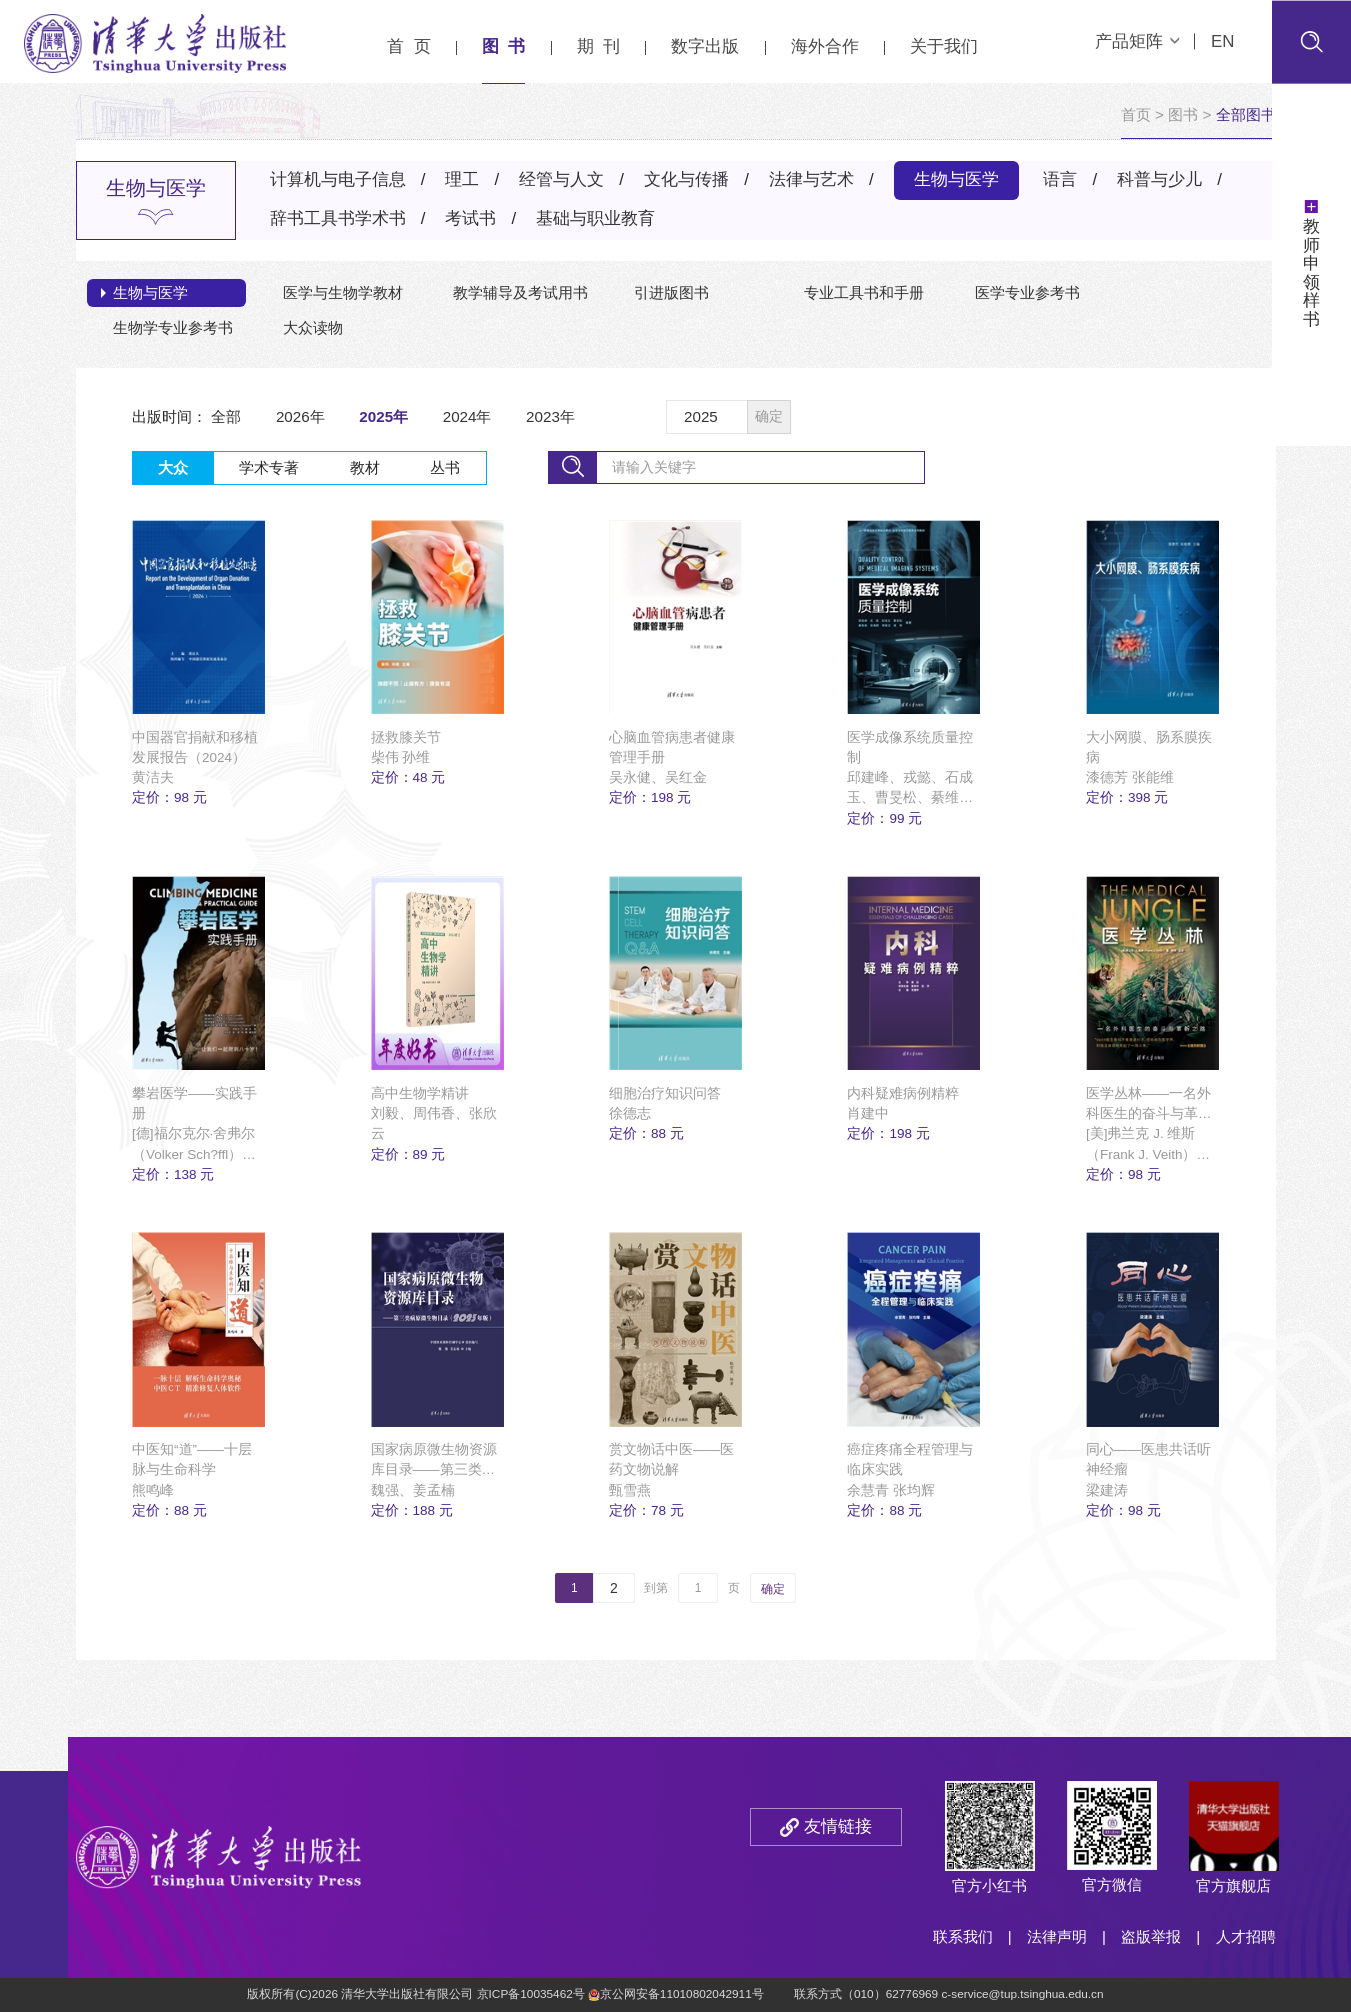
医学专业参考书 (1027, 292)
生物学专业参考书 (173, 327)
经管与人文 (561, 179)
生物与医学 (956, 179)
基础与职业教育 (595, 218)
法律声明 (1057, 1936)
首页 (1136, 114)
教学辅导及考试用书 (520, 292)
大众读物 (313, 327)
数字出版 (705, 46)
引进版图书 (671, 292)
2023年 (550, 416)
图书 (1183, 114)
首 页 (408, 46)
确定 (769, 416)
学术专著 (269, 467)
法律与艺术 (811, 179)
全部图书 (1246, 114)
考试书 (470, 218)
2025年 (383, 416)
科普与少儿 (1159, 179)
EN (1222, 41)
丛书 (445, 467)
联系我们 (963, 1936)
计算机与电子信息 (338, 179)
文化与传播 (686, 179)
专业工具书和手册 (864, 292)
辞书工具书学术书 (338, 218)
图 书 (503, 46)
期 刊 (598, 46)
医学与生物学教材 (343, 292)
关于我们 (944, 46)
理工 (462, 179)
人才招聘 (1246, 1936)
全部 (226, 416)
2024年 (467, 416)
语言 (1060, 179)
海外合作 (825, 46)
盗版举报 (1151, 1936)
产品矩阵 (1137, 41)
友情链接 (838, 1826)
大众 (173, 467)
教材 (365, 467)
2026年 (300, 416)
